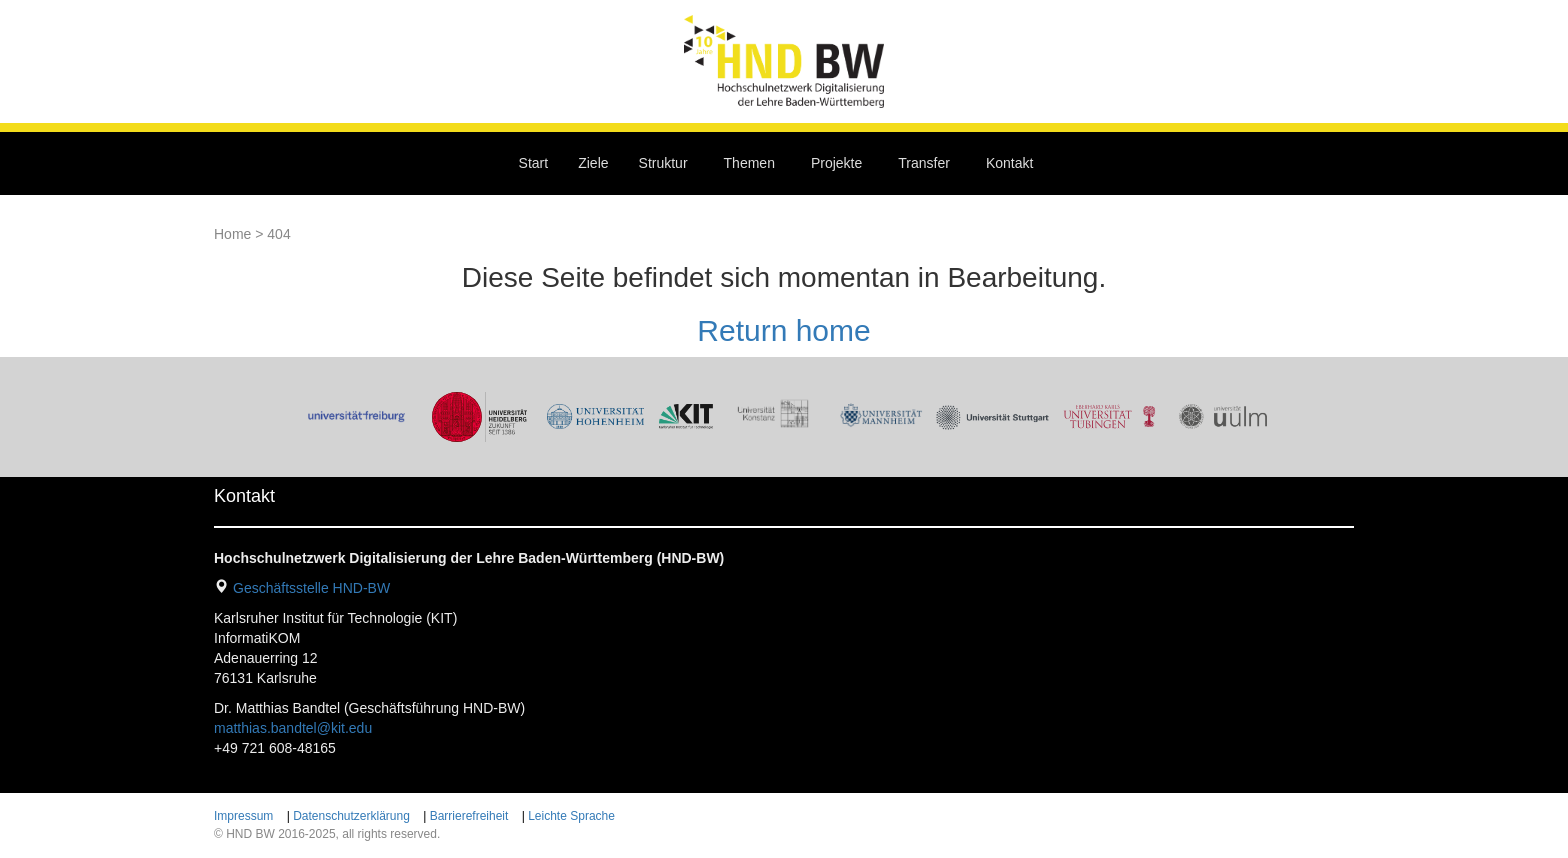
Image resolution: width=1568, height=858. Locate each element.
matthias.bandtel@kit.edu (293, 728)
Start (534, 163)
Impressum (243, 816)
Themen (749, 163)
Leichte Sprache (571, 816)
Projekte (836, 163)
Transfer (924, 163)
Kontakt (1009, 163)
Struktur (663, 163)
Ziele (593, 163)
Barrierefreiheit (469, 816)
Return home (783, 330)
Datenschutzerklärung (351, 816)
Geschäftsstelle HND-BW (311, 588)
